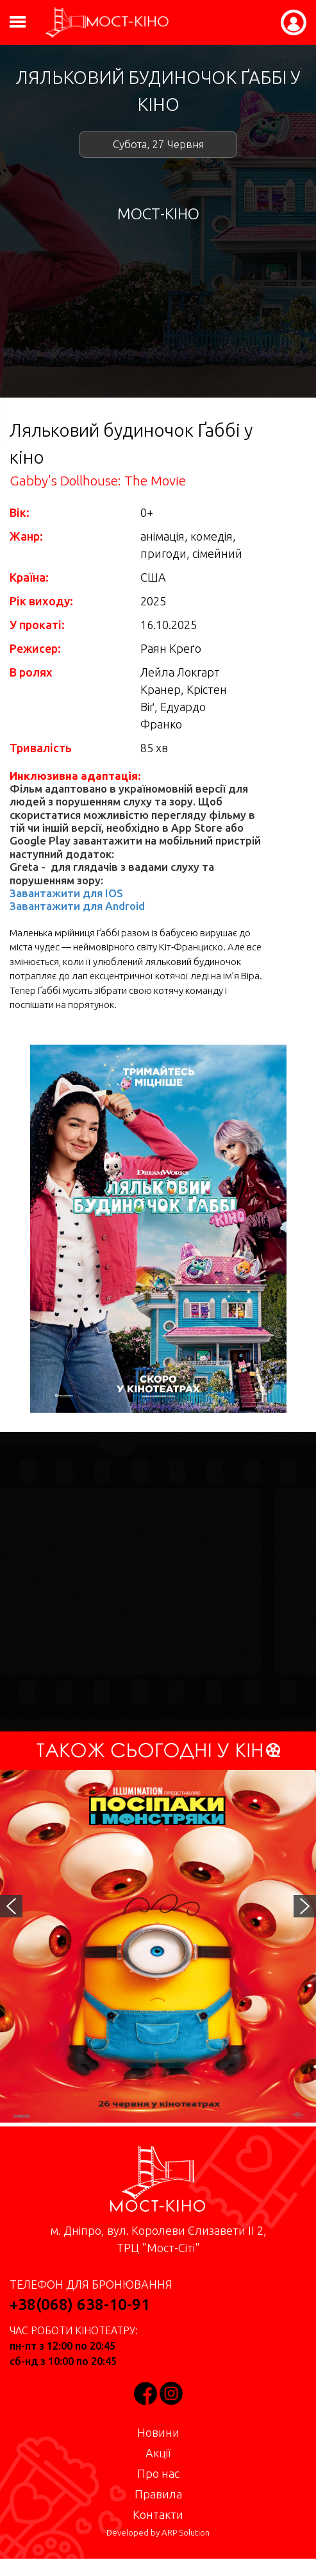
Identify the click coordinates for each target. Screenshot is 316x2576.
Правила (158, 2494)
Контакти (158, 2514)
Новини (158, 2432)
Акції (158, 2452)
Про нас (158, 2473)
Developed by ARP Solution (158, 2533)
